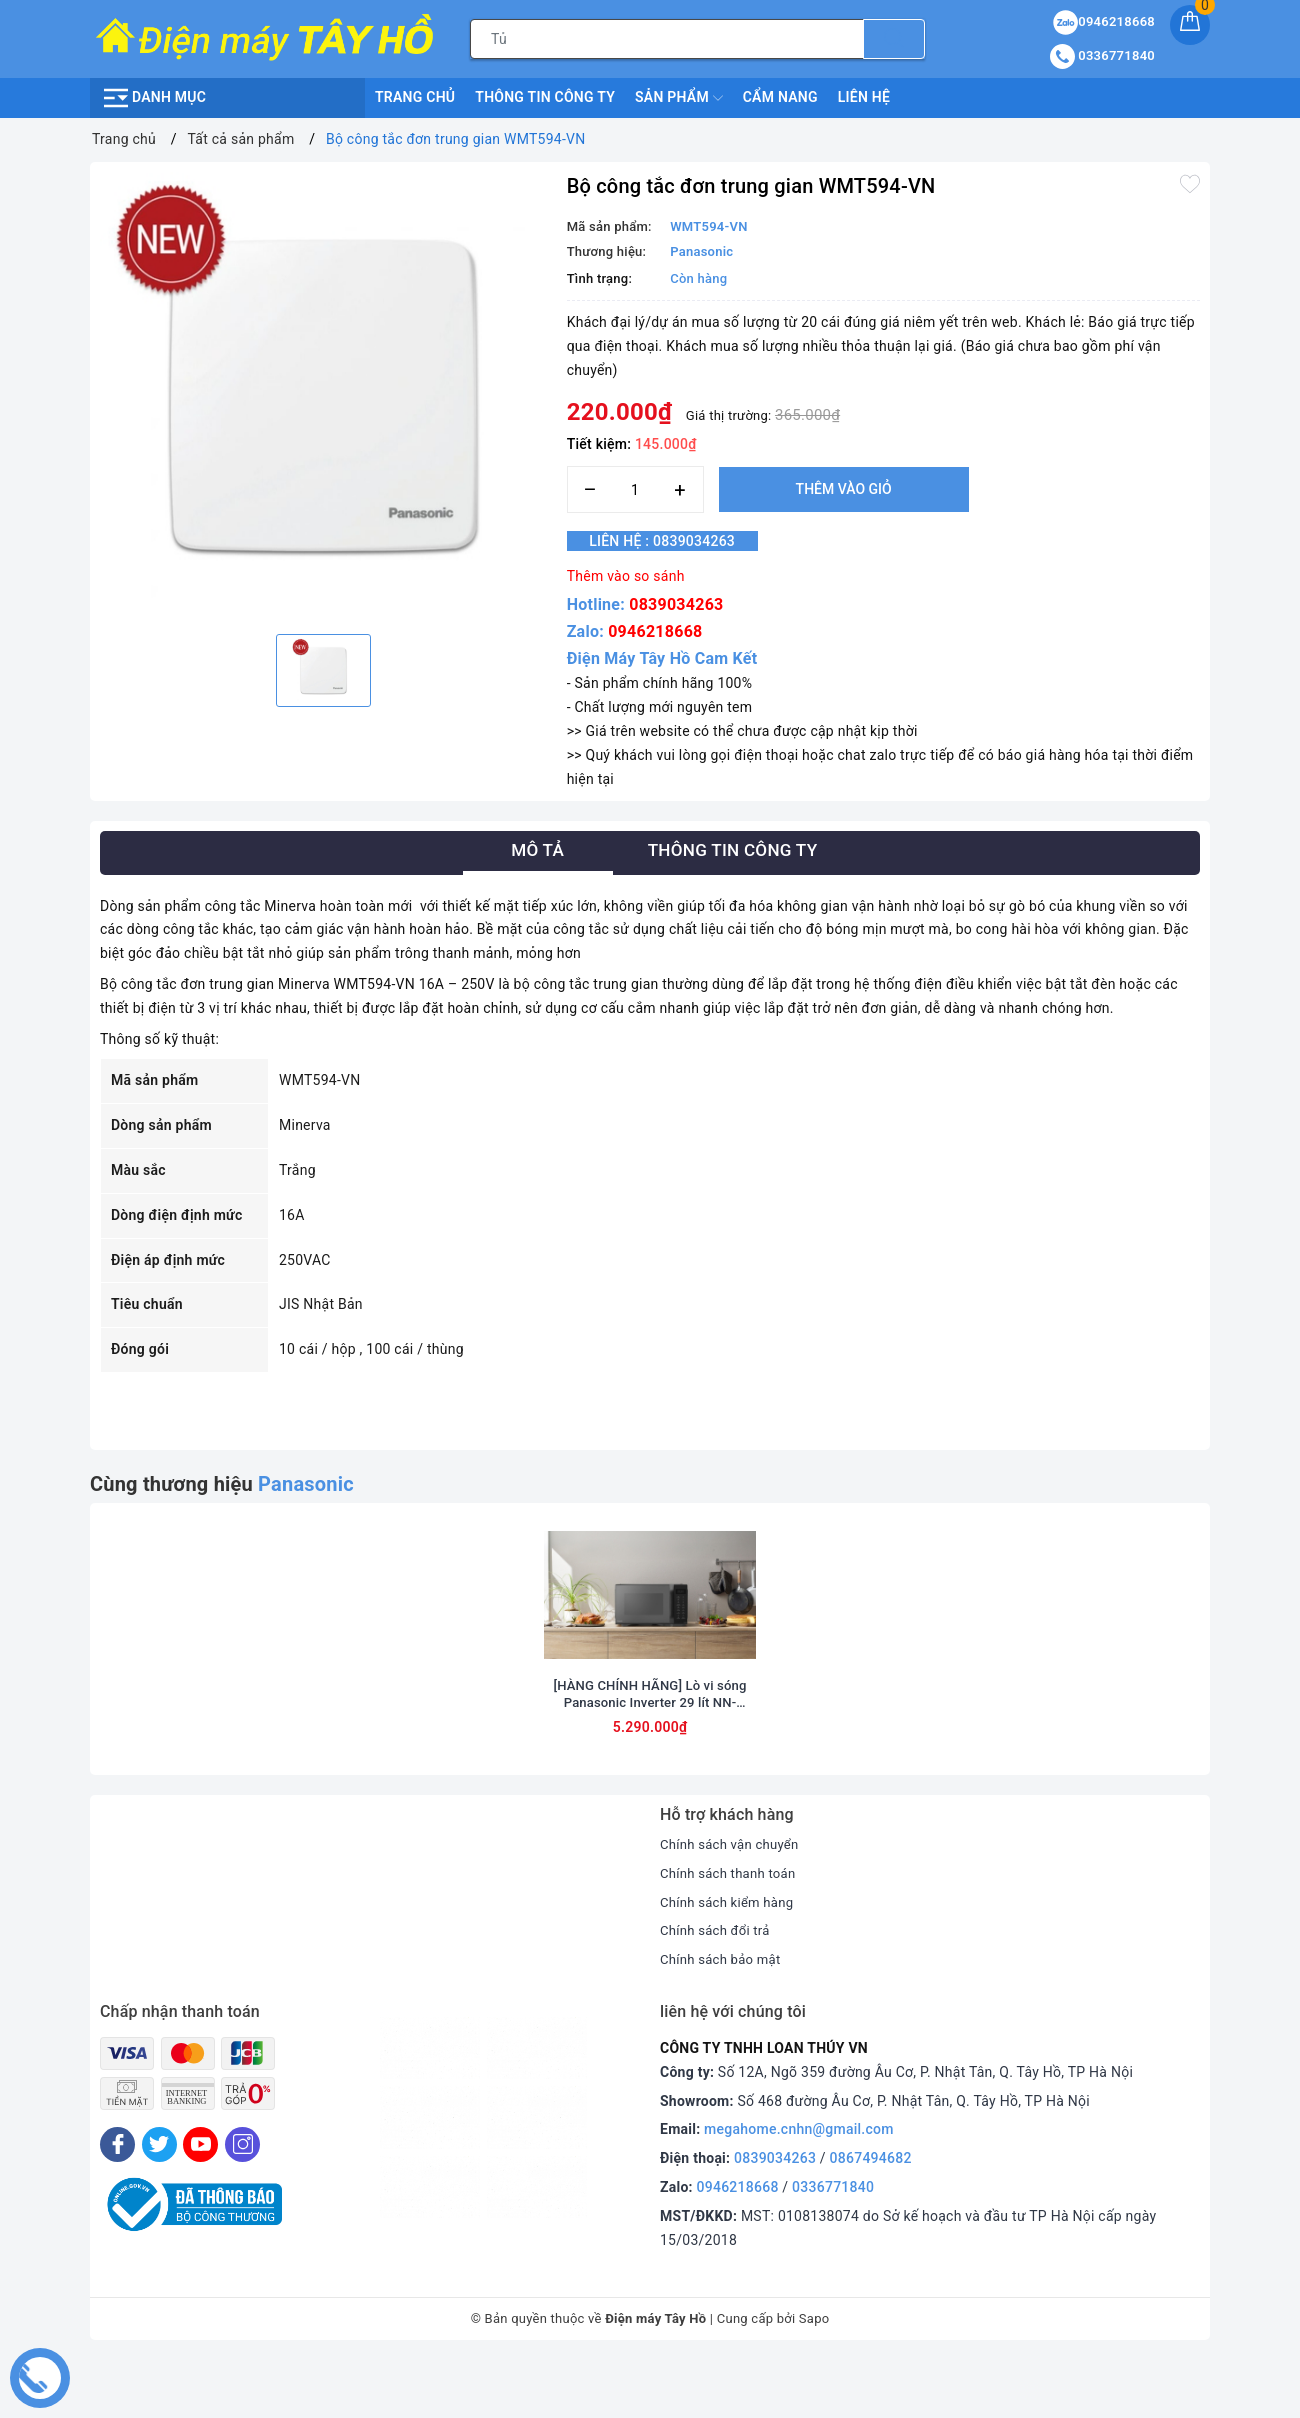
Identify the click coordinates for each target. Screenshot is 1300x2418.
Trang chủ (415, 97)
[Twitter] (159, 2202)
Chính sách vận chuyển (734, 1902)
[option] (323, 395)
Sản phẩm (679, 98)
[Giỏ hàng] (1190, 25)
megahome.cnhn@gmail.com (799, 2187)
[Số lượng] (635, 489)
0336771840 (833, 2245)
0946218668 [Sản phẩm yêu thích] (1104, 21)
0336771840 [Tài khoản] (1102, 55)
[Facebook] (117, 2202)
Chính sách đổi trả (718, 1988)
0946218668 (655, 631)
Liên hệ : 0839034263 (676, 541)
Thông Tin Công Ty (545, 97)
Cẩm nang (780, 97)
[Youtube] (200, 2202)
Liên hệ (864, 97)
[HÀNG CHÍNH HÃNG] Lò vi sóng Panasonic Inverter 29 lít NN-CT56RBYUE (650, 1751)
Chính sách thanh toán (732, 1930)
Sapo (814, 2376)
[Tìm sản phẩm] (667, 39)
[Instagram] (242, 2202)
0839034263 (676, 604)
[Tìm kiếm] (894, 39)
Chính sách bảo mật (724, 2017)
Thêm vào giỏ (844, 489)
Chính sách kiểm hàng (731, 1959)
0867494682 (871, 2216)
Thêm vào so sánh (626, 576)
